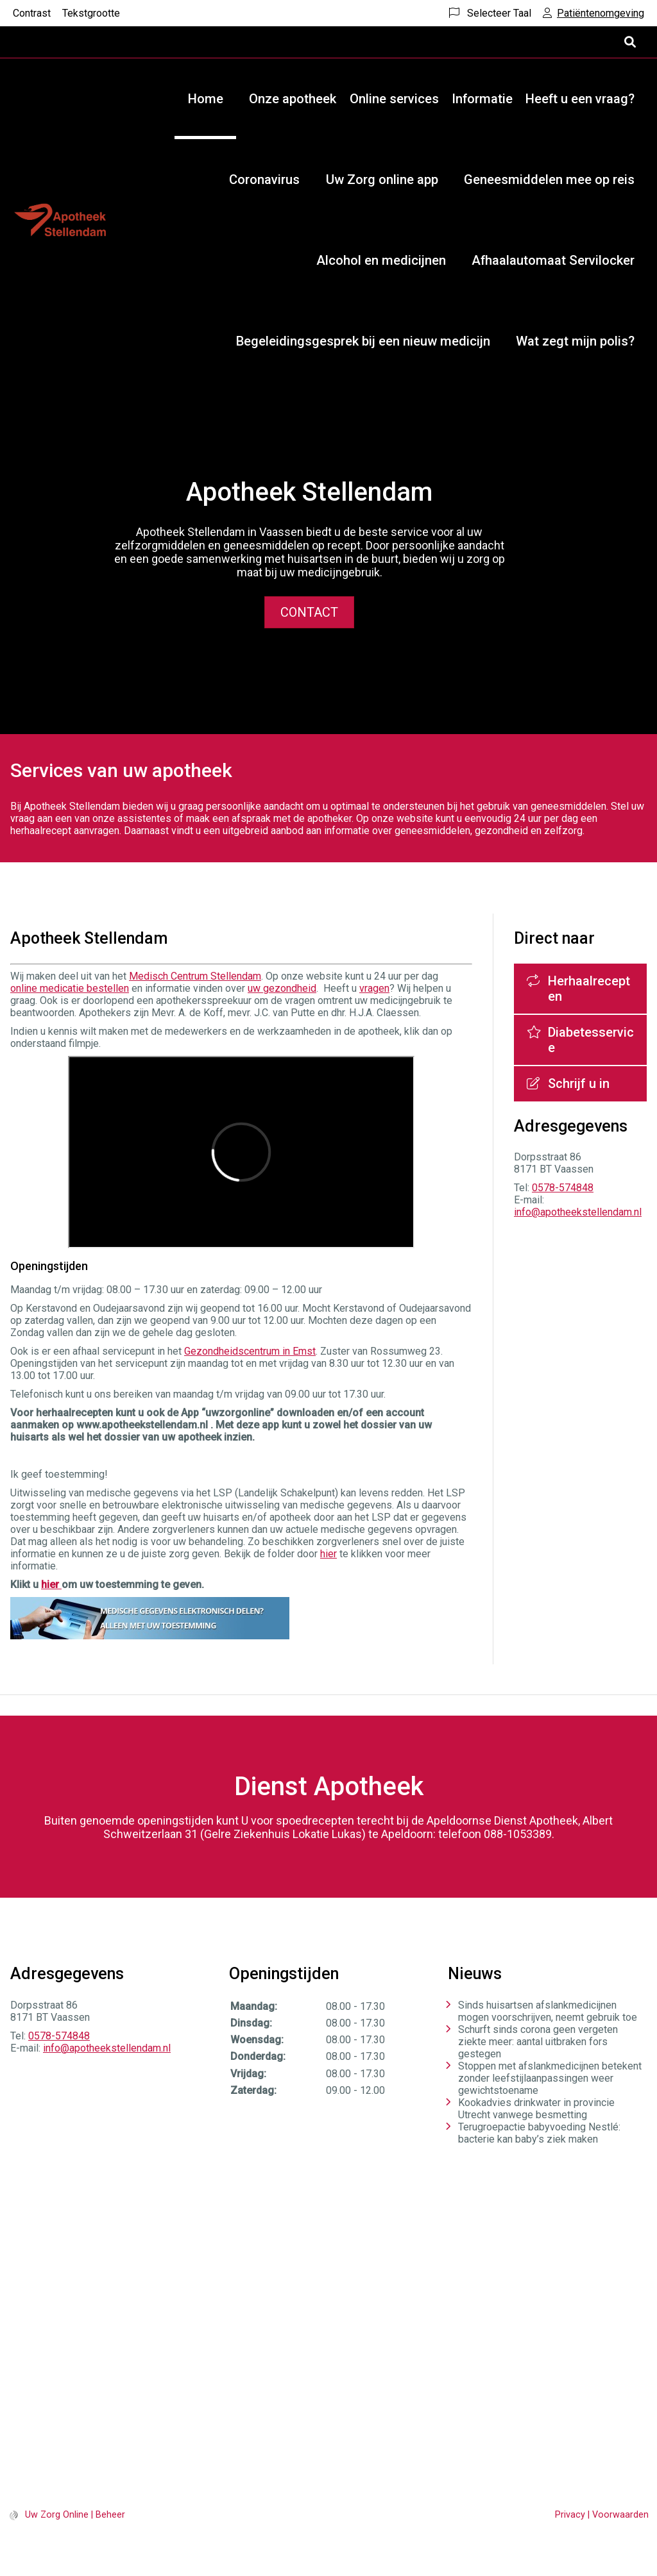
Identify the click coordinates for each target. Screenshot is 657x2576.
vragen (374, 988)
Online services (394, 98)
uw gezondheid (282, 988)
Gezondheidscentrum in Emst (250, 1351)
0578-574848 (562, 1188)
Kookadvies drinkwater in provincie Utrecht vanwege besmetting (536, 2108)
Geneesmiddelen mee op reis (549, 179)
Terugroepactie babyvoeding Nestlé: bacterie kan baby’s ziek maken (539, 2133)
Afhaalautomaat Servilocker (553, 260)
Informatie (482, 98)
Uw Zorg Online (57, 2514)
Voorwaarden (620, 2514)
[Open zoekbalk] (629, 42)
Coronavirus (264, 179)
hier (328, 1554)
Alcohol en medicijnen (381, 260)
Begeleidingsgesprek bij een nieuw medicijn (363, 341)
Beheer (110, 2514)
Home (205, 98)
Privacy (570, 2514)
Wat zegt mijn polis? (575, 341)
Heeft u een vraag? (580, 98)
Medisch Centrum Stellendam (195, 976)
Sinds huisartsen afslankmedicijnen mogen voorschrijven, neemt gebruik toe (547, 2011)
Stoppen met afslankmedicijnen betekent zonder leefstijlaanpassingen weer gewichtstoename (550, 2078)
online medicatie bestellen (69, 988)
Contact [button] (309, 612)
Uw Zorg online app (382, 179)
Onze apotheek (292, 98)
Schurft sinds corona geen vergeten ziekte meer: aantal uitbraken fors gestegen (538, 2041)
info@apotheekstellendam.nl (578, 1212)
